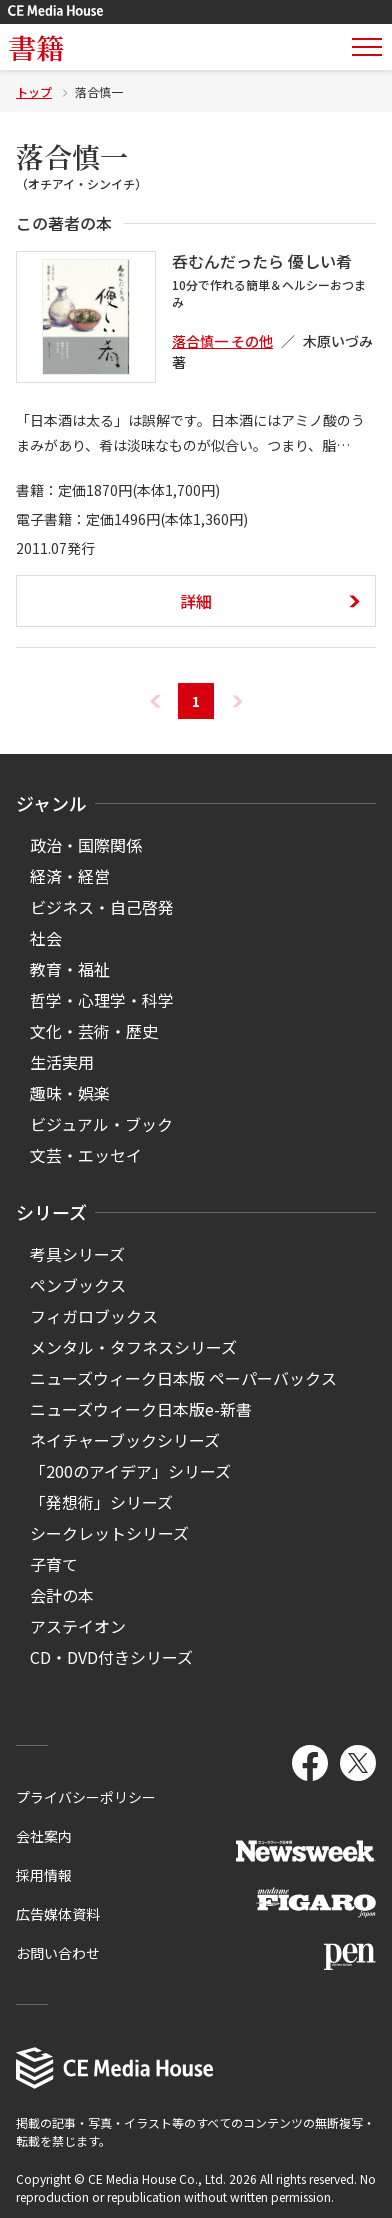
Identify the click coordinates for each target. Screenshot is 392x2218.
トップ (34, 91)
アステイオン (78, 1626)
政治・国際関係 (86, 845)
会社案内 (44, 1836)
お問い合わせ (58, 1953)
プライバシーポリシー (86, 1797)
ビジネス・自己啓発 (102, 907)
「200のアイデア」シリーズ (130, 1471)
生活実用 (62, 1062)
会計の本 (62, 1595)
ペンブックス (78, 1285)
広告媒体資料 (58, 1914)
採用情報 (44, 1875)
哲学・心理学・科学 (102, 1000)
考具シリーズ (77, 1254)
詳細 (196, 601)
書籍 (36, 47)
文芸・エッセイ (86, 1155)
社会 (46, 938)
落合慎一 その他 (222, 341)
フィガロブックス (94, 1316)
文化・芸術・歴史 (94, 1031)
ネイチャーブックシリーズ (125, 1440)
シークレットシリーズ (109, 1533)
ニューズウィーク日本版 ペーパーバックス (183, 1378)
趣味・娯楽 (70, 1093)
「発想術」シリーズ (101, 1502)
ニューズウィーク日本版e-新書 (141, 1409)
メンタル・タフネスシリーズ (133, 1347)
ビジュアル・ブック (101, 1124)
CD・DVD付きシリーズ (111, 1657)
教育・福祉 (70, 969)
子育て (54, 1564)
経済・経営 (70, 876)
